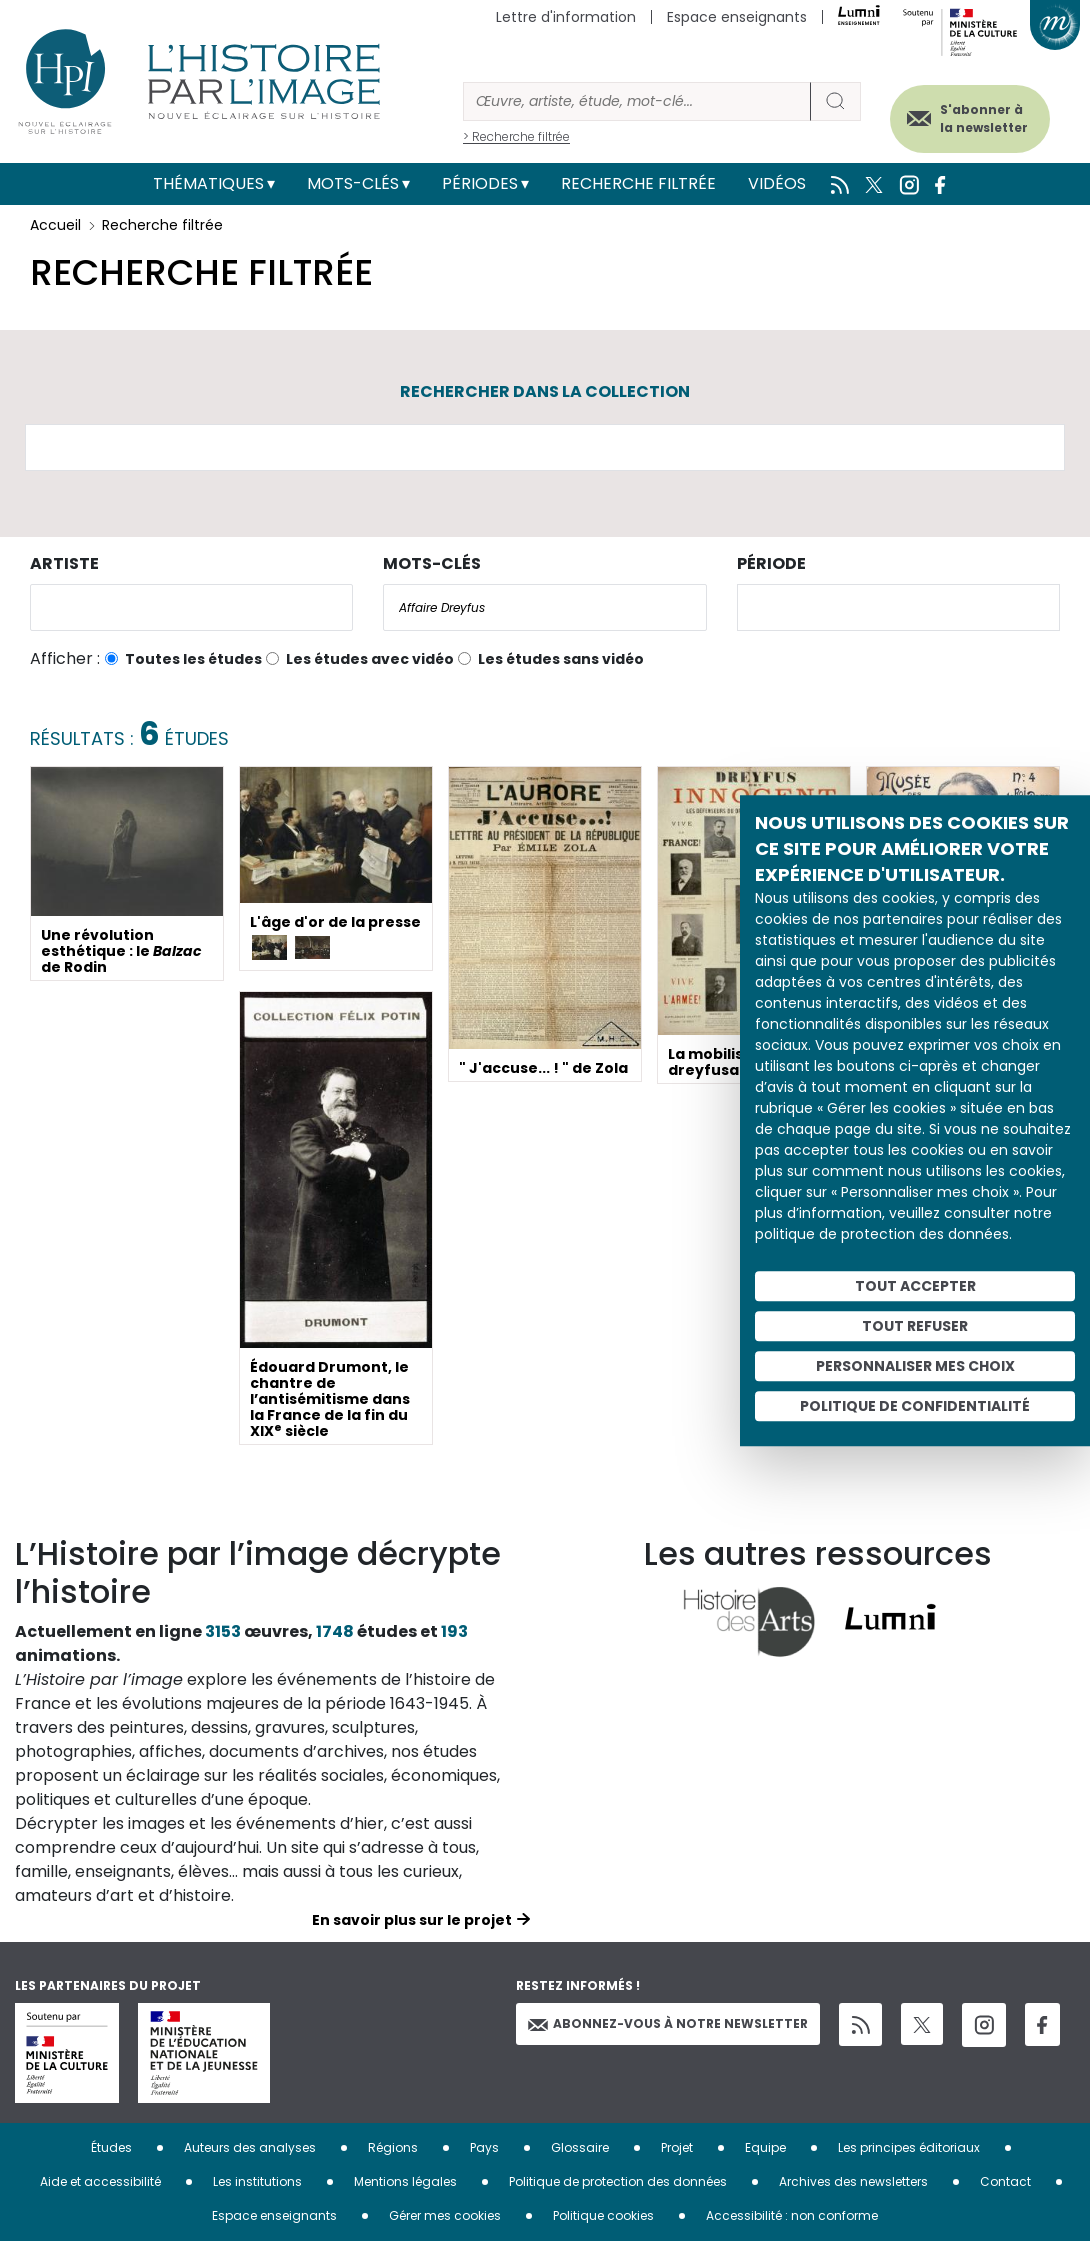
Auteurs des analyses (250, 2147)
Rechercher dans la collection (545, 391)
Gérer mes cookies (445, 2215)
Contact (1005, 2181)
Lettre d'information (566, 17)
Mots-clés (353, 183)
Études (111, 2147)
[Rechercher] (637, 101)
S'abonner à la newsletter (979, 117)
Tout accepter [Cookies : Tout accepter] (915, 1286)
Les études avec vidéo (370, 659)
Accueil (55, 225)
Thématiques (208, 183)
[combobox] (191, 607)
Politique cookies (603, 2215)
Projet (677, 2147)
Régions (393, 2147)
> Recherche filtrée (516, 136)
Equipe (765, 2147)
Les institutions (257, 2181)
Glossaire (580, 2147)
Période (771, 563)
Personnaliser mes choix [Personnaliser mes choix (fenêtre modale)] (915, 1366)
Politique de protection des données (618, 2181)
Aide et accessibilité (100, 2181)
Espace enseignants (737, 17)
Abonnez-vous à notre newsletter (668, 2023)
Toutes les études (193, 659)
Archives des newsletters (853, 2181)
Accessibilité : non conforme (792, 2215)
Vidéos (777, 183)
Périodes (480, 183)
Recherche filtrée (638, 183)
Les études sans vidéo (561, 659)
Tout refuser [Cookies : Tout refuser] (915, 1326)
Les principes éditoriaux (909, 2147)
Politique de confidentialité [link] (915, 1406)
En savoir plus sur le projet (412, 1920)
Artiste (64, 563)
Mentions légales (405, 2181)
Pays (484, 2147)
